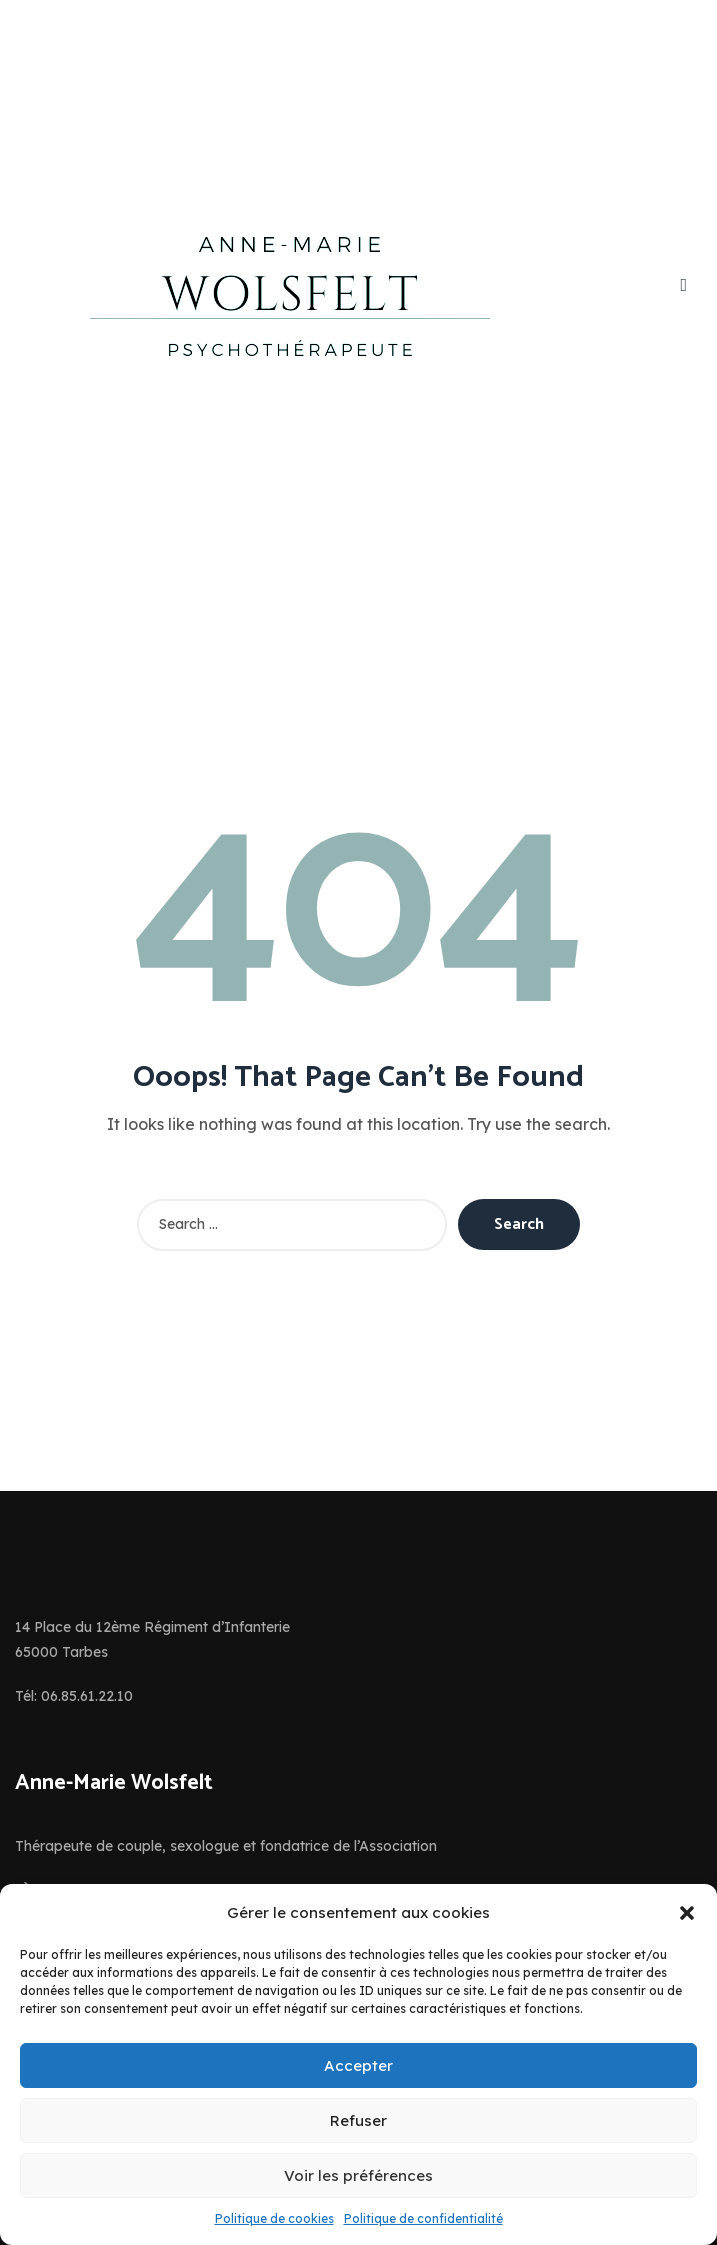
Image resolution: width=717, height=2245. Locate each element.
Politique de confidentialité (423, 2218)
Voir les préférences (358, 2175)
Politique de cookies (274, 2218)
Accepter (358, 2065)
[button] (687, 1913)
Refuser (358, 2120)
